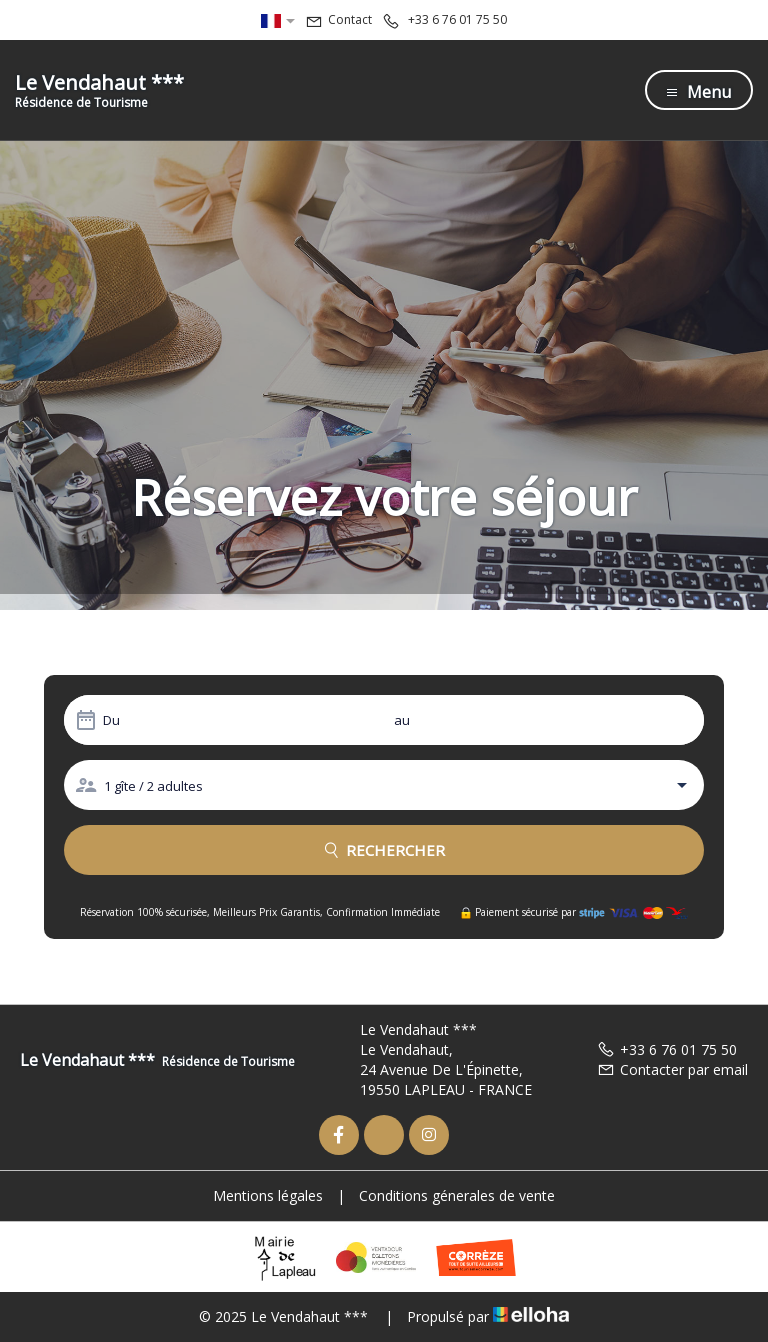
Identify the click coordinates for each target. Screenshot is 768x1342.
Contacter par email (672, 1069)
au (402, 720)
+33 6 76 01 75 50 (667, 1049)
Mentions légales (268, 1195)
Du (111, 720)
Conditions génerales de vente (457, 1195)
